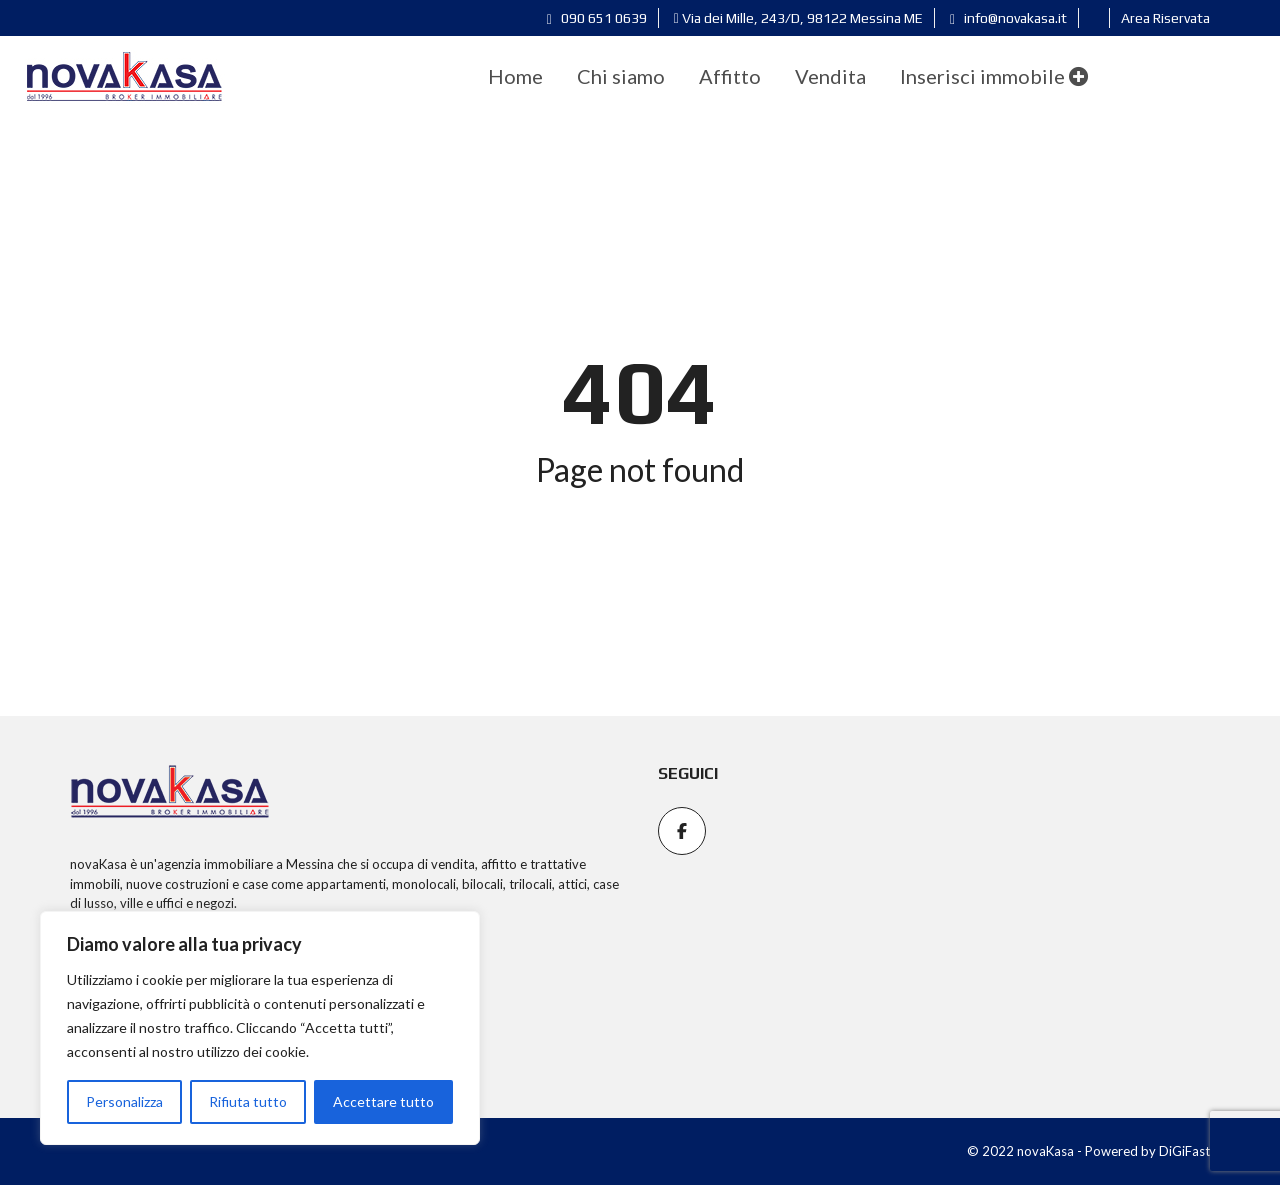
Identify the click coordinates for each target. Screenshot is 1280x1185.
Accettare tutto (383, 1101)
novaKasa (98, 864)
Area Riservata (1165, 18)
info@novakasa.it (1008, 18)
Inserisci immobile (994, 76)
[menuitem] (515, 76)
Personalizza (124, 1101)
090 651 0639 (597, 18)
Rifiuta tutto (248, 1101)
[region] (260, 1028)
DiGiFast (1184, 1151)
